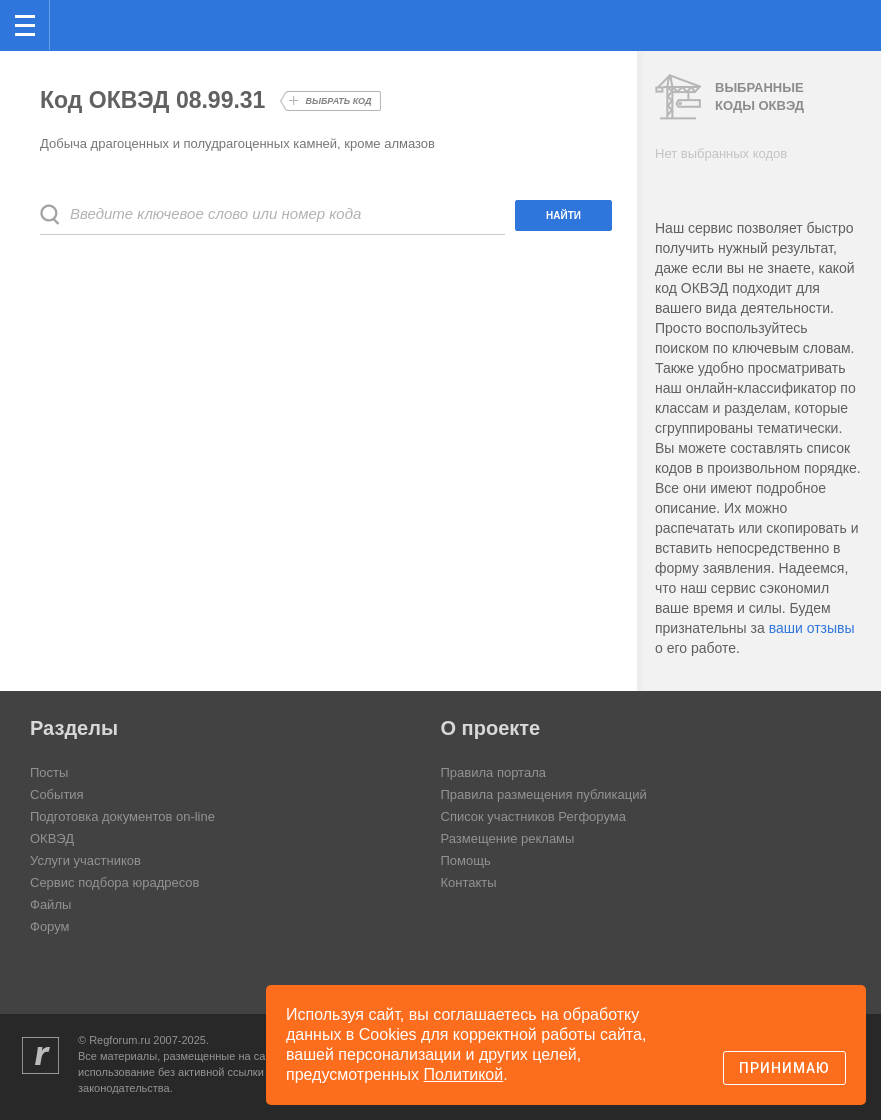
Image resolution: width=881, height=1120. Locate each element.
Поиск (799, 23)
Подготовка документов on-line (122, 816)
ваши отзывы (812, 628)
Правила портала (493, 772)
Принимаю (784, 1068)
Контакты (469, 882)
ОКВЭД (52, 838)
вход (840, 11)
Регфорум (81, 23)
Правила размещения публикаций (544, 794)
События (57, 794)
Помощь (466, 860)
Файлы (50, 904)
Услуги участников (85, 860)
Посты (49, 772)
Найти (563, 215)
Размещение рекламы (508, 838)
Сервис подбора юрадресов (114, 882)
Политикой (464, 1074)
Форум (50, 926)
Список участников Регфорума (533, 816)
